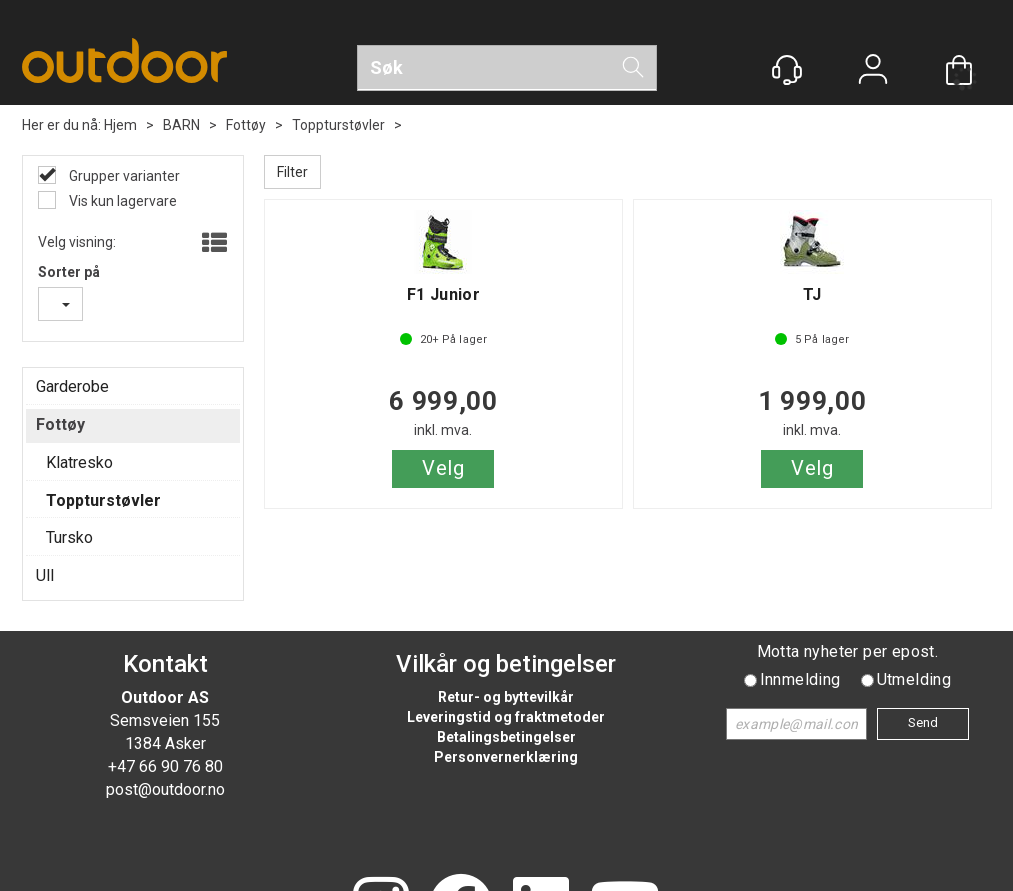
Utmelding (914, 679)
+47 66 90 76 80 (165, 766)
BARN (181, 125)
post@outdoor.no (165, 789)
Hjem (120, 125)
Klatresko (79, 462)
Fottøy (246, 125)
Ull (45, 575)
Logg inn (873, 71)
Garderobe (72, 386)
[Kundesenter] (787, 70)
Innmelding (800, 679)
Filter (292, 172)
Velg (443, 468)
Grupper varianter (123, 176)
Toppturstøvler (338, 125)
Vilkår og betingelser (506, 664)
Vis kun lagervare (121, 201)
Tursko (69, 537)
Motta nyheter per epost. (848, 651)
